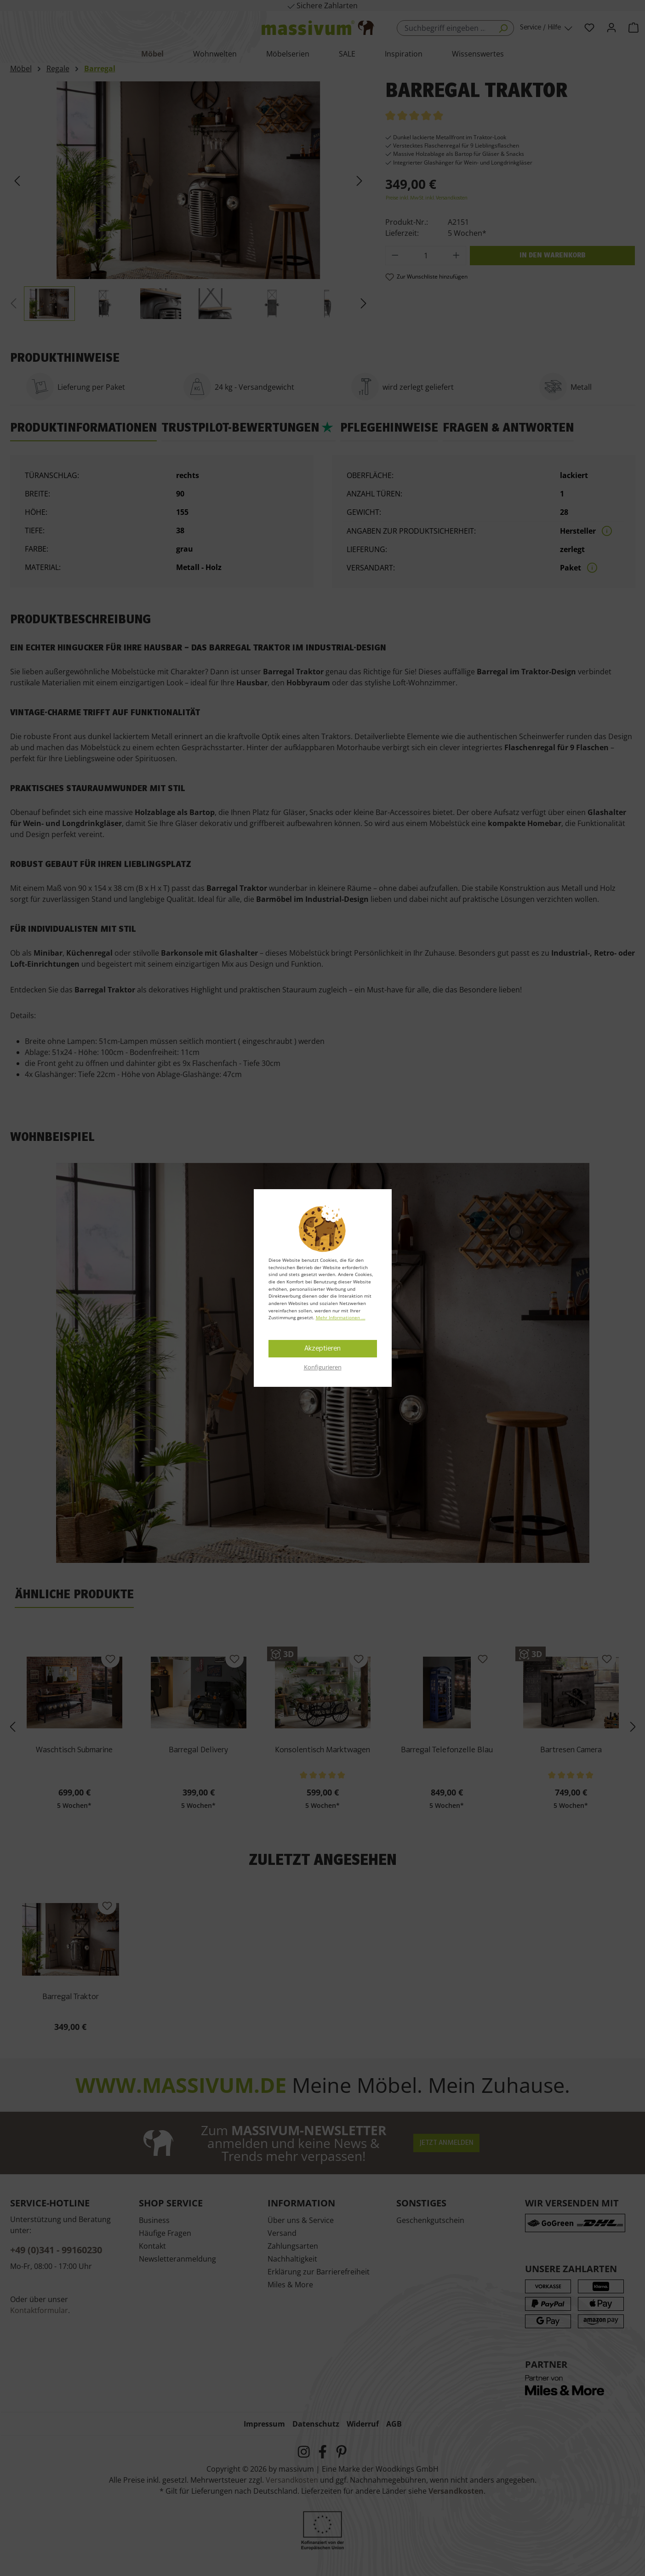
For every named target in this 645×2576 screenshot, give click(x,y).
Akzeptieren (322, 1348)
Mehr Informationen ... (340, 1317)
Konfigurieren (323, 1367)
